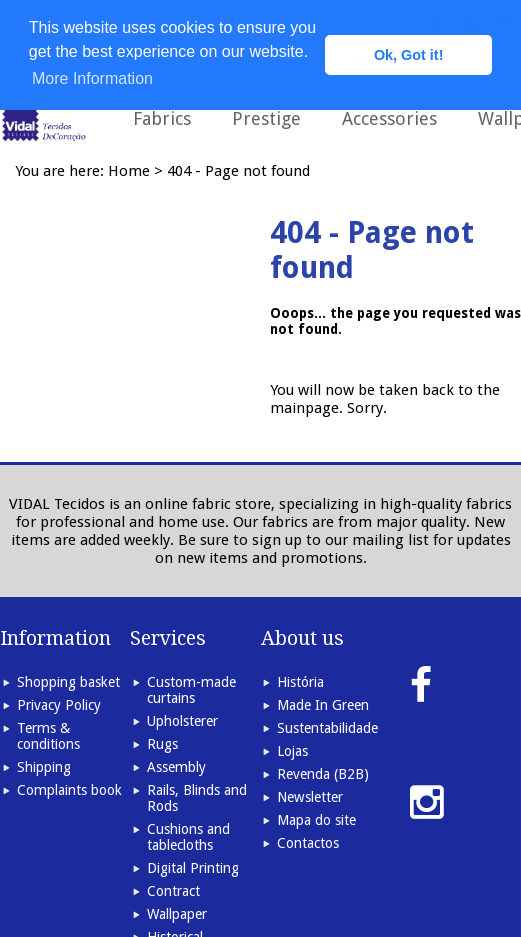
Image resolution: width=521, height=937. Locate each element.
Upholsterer (182, 721)
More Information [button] (92, 78)
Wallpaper (177, 914)
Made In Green (323, 705)
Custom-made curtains (191, 690)
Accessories (389, 118)
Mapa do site (316, 820)
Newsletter (310, 797)
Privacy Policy (59, 705)
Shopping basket (68, 682)
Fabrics (162, 118)
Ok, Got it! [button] (409, 55)
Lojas (292, 751)
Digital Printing (193, 868)
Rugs (162, 744)
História (300, 682)
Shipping (44, 767)
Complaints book (69, 790)
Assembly (176, 767)
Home (129, 171)
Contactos (308, 843)
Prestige (266, 118)
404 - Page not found (238, 171)
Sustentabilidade (327, 728)
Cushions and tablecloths (188, 837)
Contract (173, 891)
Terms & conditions (48, 736)
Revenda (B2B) (323, 774)
